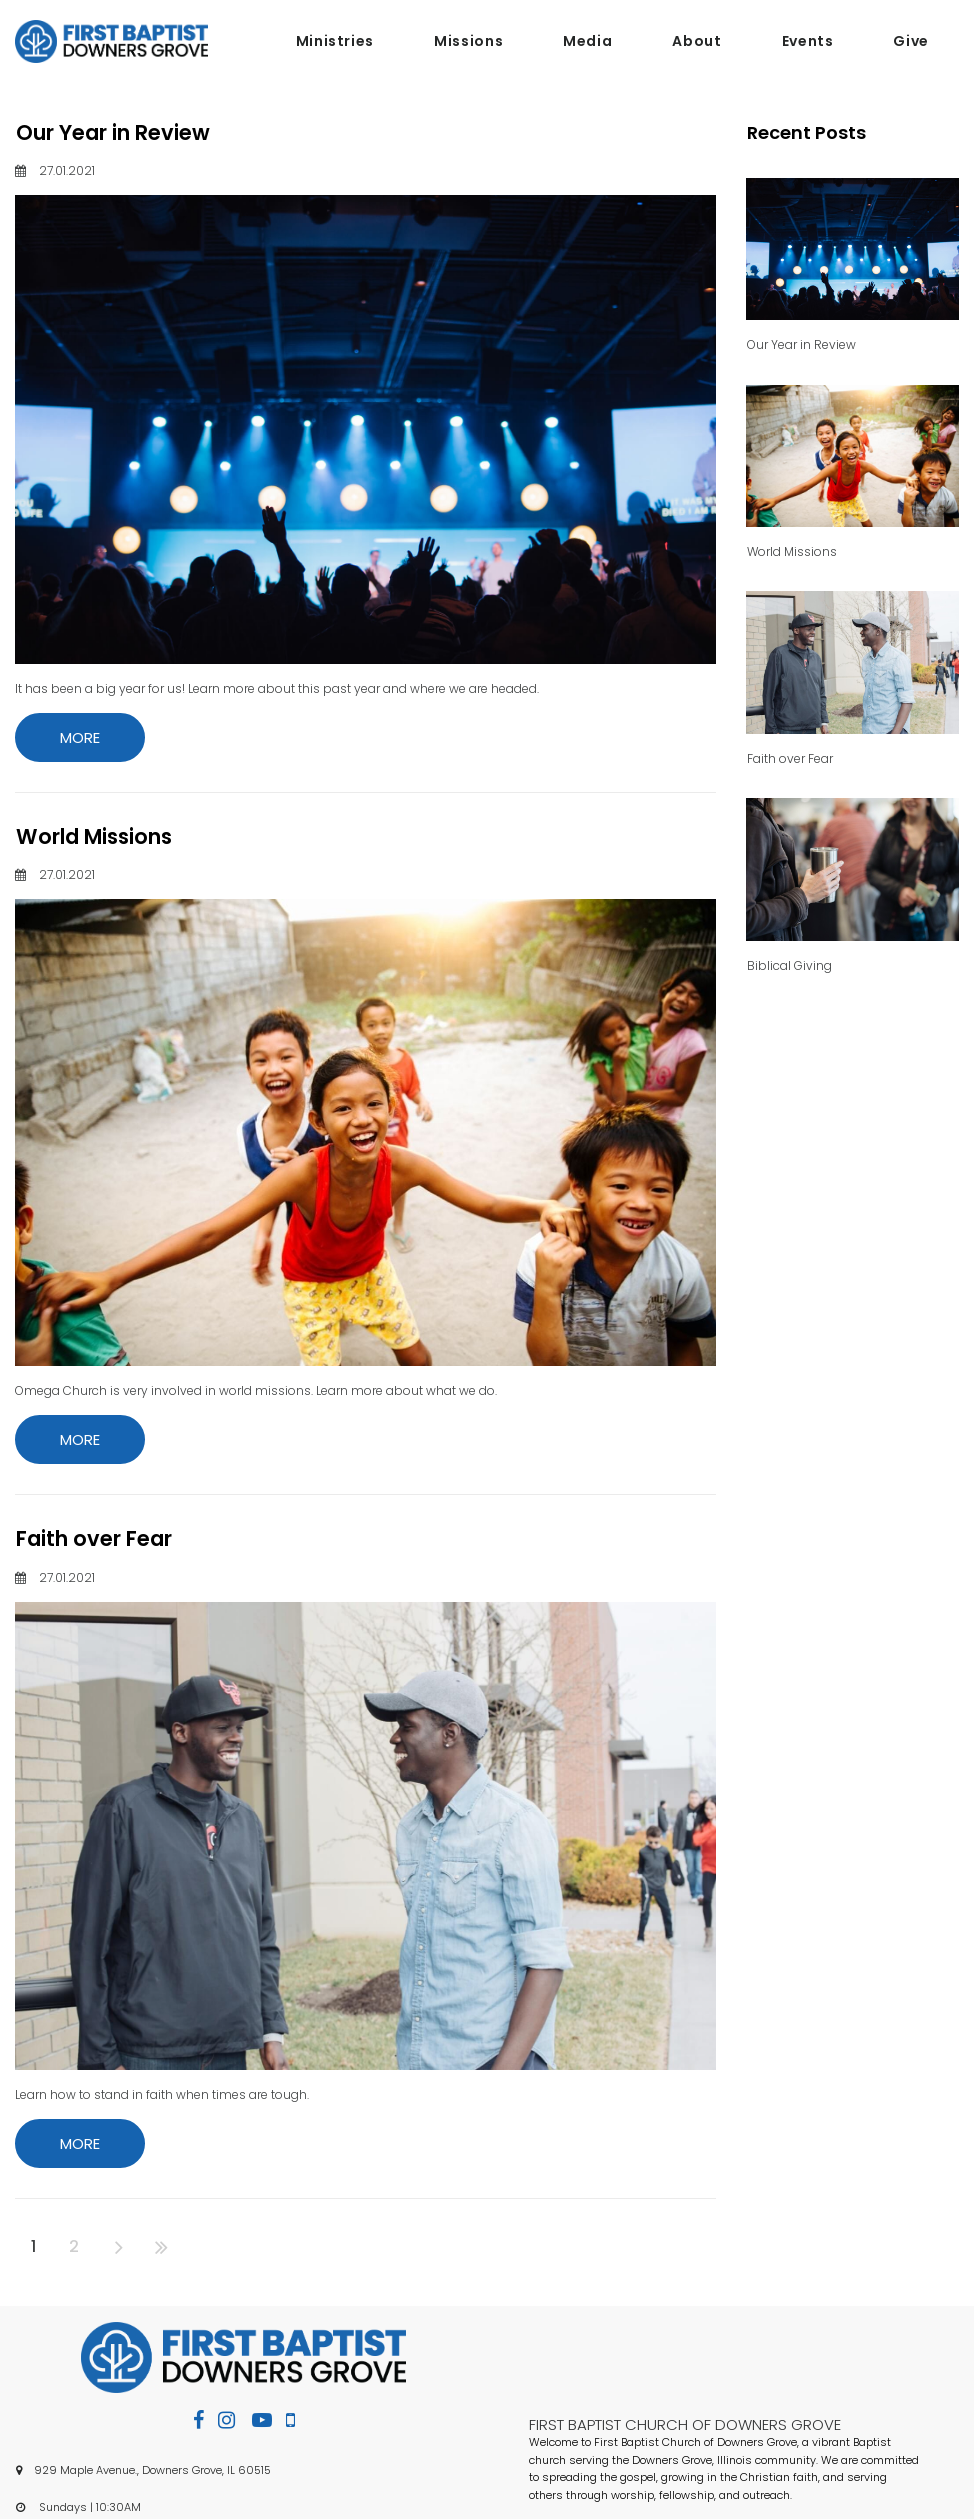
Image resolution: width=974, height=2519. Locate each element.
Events (808, 41)
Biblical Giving (789, 965)
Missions (468, 41)
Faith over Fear (94, 1538)
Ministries (335, 41)
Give (911, 41)
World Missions (94, 836)
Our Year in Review (113, 132)
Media (587, 41)
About (696, 41)
